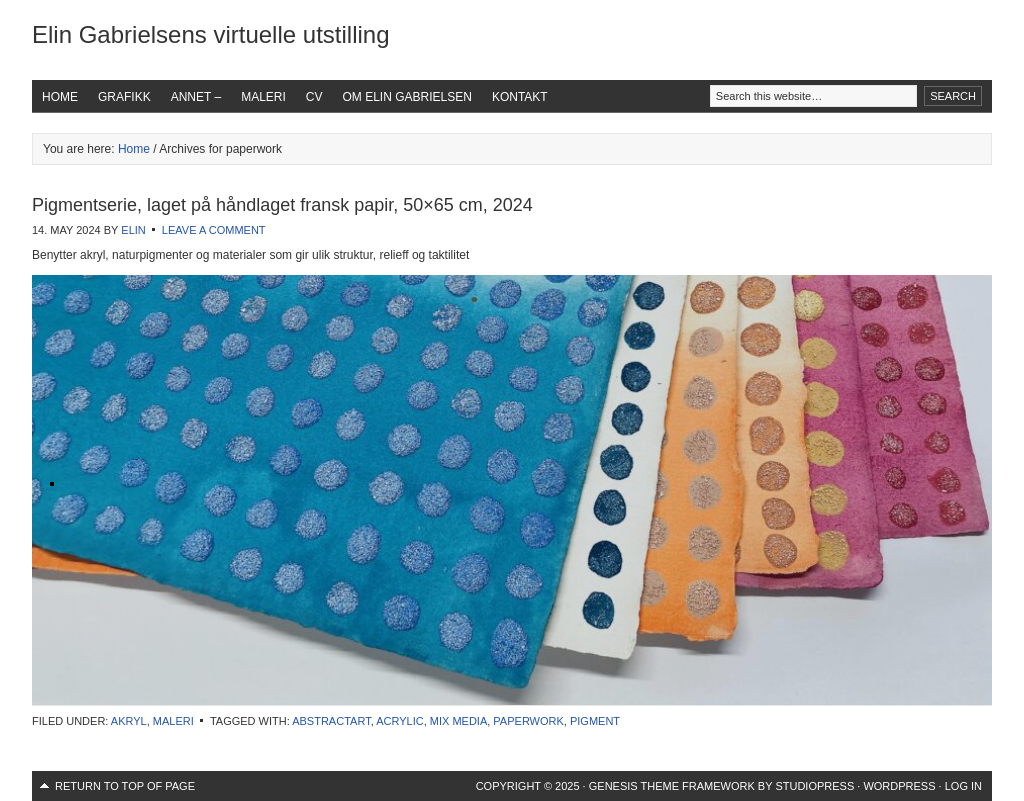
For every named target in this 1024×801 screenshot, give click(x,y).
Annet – (196, 97)
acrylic (399, 721)
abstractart (331, 721)
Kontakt (520, 97)
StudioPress (814, 786)
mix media (458, 721)
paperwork (528, 721)
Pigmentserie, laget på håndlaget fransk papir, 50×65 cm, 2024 (282, 205)
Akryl (129, 721)
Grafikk (124, 97)
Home (60, 97)
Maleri (263, 97)
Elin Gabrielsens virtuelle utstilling (211, 34)
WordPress (899, 786)
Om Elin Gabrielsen (407, 97)
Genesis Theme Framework (672, 786)
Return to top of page (125, 786)
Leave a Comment (214, 230)
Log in (963, 786)
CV (314, 97)
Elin (133, 230)
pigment (595, 721)
